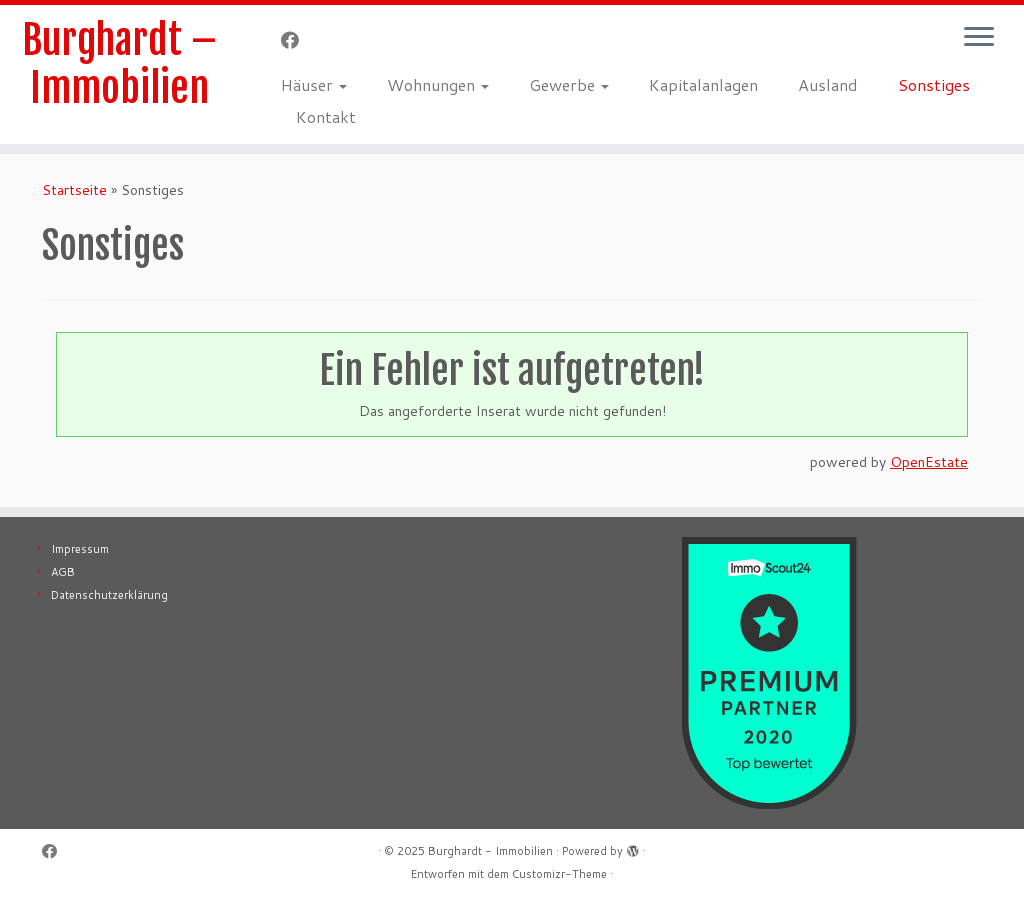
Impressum (80, 549)
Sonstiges (934, 84)
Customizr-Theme (559, 874)
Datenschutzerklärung (109, 595)
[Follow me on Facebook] (296, 40)
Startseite (74, 190)
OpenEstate (929, 462)
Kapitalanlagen (703, 84)
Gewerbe (569, 84)
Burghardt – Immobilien (119, 64)
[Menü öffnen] (979, 38)
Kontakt (326, 116)
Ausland (828, 84)
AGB (63, 572)
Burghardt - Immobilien (490, 851)
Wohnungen (438, 84)
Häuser (314, 84)
